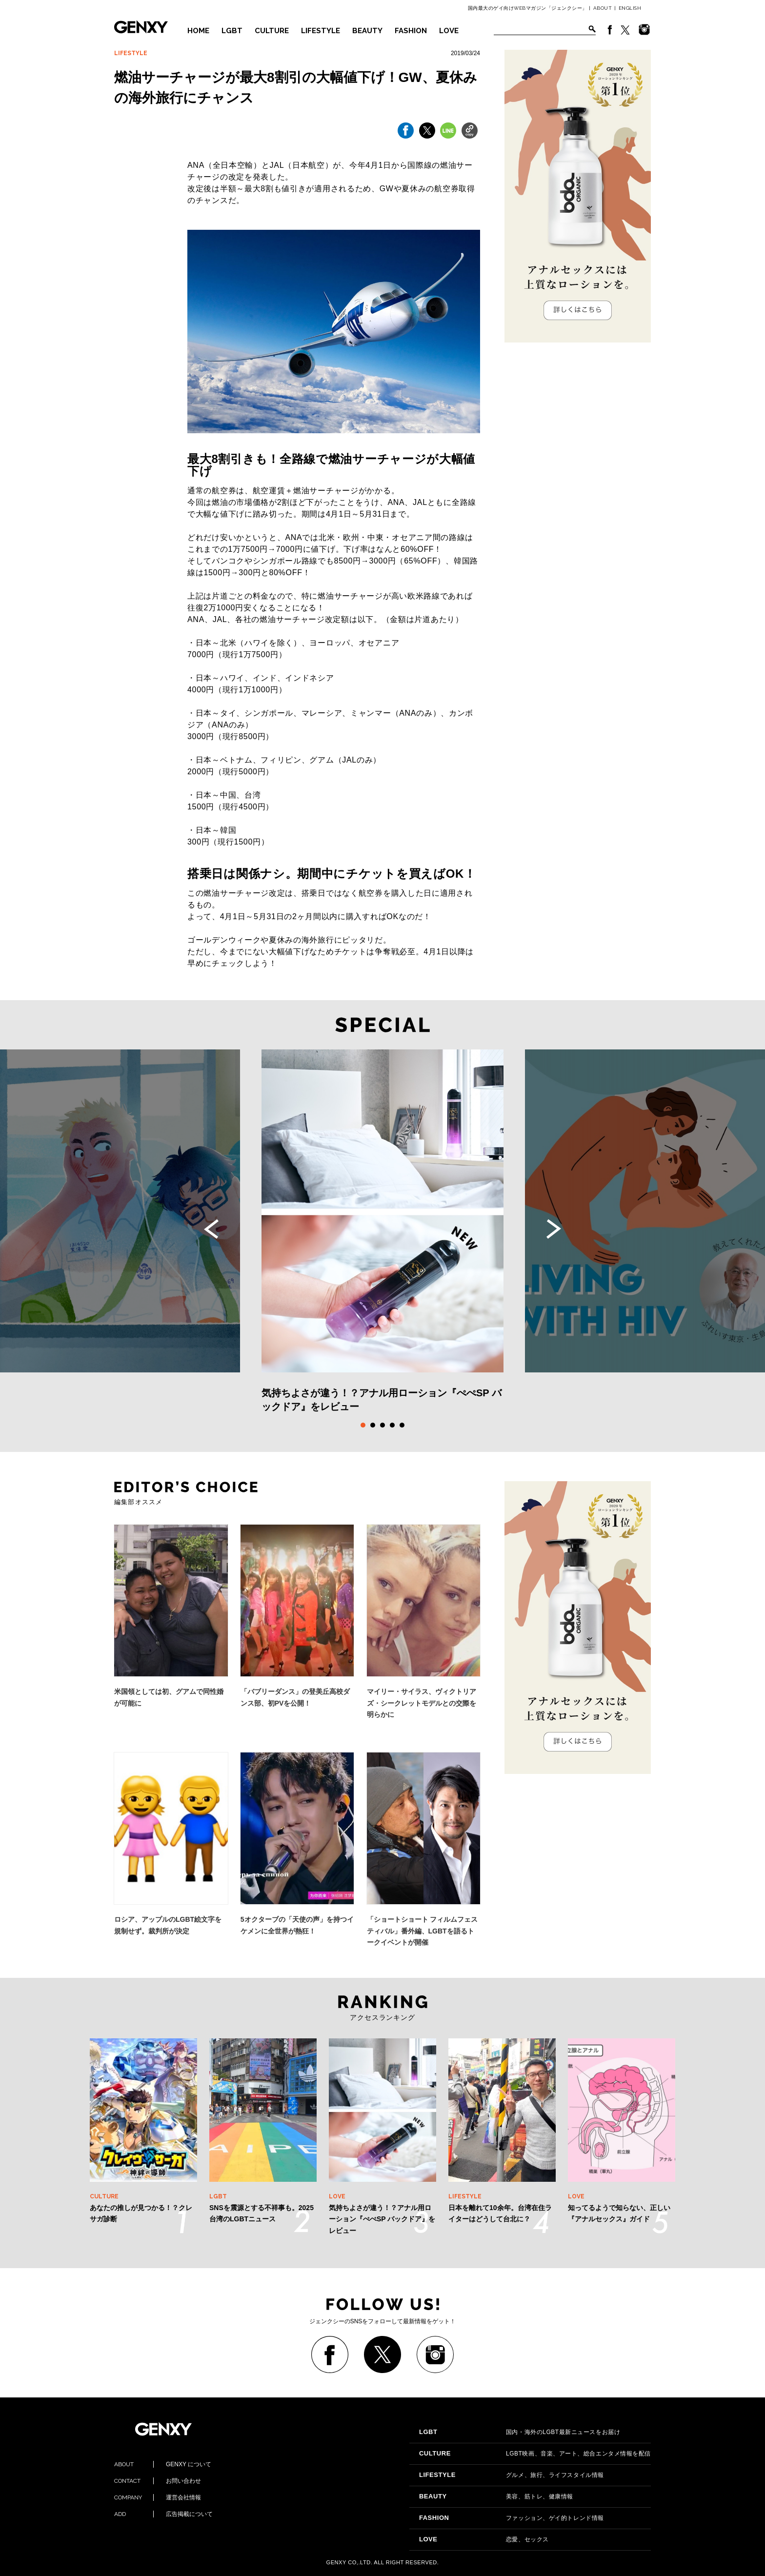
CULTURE (272, 30)
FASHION (411, 30)
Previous (211, 1229)
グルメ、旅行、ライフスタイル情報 (511, 2475)
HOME (198, 30)
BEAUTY (367, 30)
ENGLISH (630, 8)
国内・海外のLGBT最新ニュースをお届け (519, 2432)
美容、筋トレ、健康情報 (496, 2496)
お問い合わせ (157, 2480)
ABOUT (602, 8)
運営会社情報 (157, 2497)
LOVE (449, 30)
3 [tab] (382, 1425)
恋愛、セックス (484, 2539)
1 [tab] (363, 1425)
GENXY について (162, 2464)
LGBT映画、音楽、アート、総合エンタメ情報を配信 (535, 2453)
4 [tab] (392, 1425)
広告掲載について (163, 2514)
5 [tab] (402, 1425)
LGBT (231, 30)
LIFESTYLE (320, 30)
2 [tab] (372, 1425)
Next (553, 1229)
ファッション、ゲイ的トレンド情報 (511, 2518)
